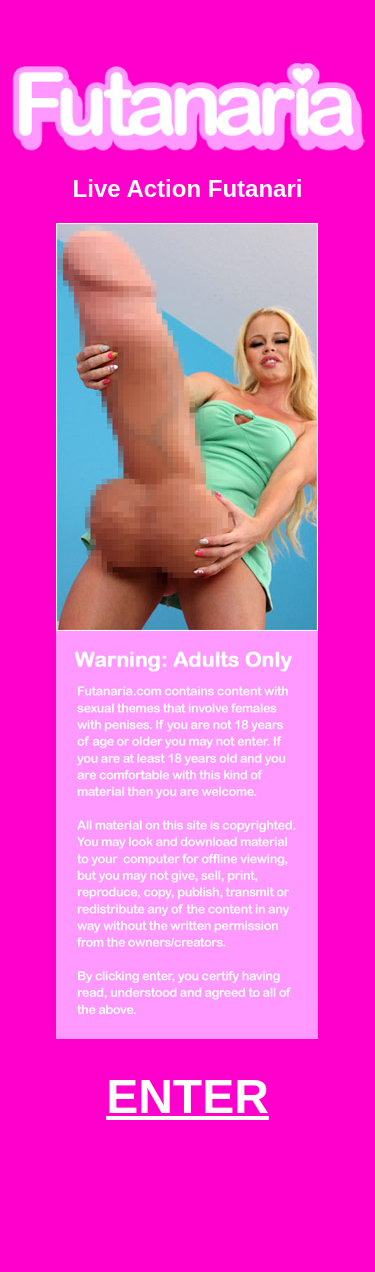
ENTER (187, 1096)
